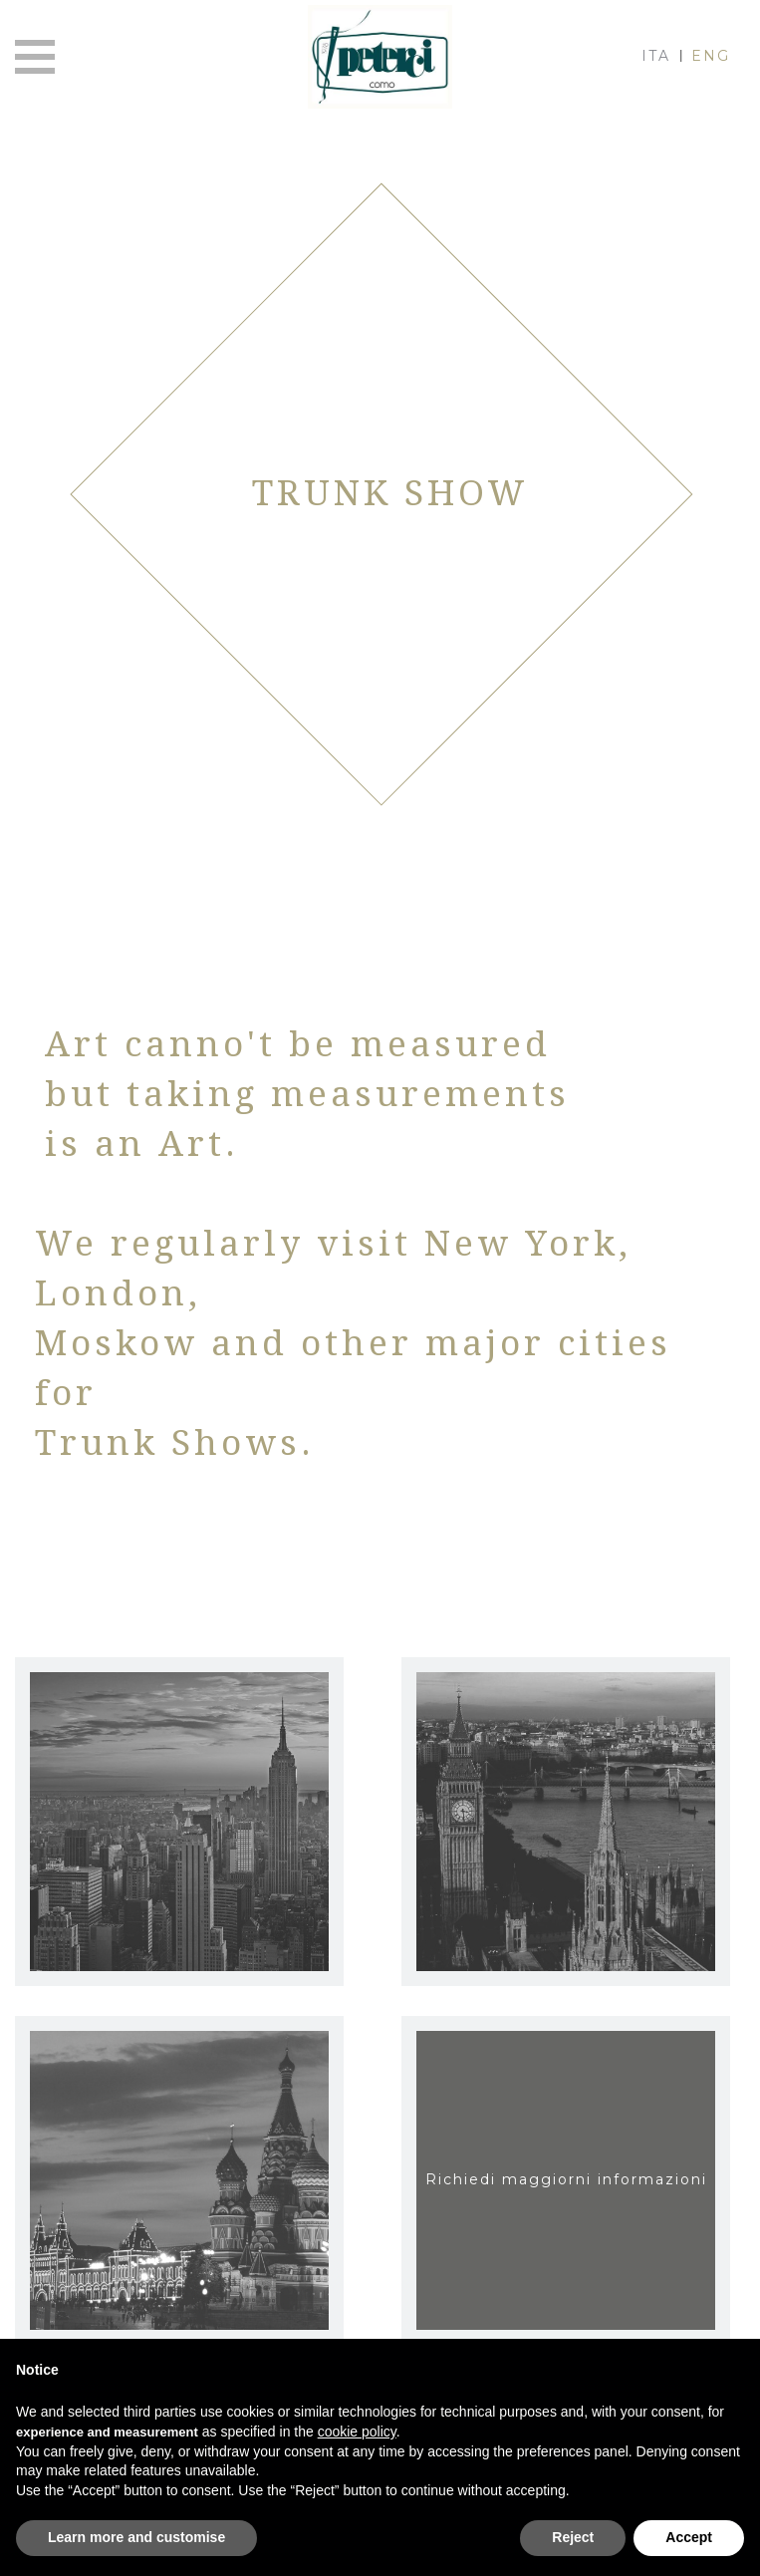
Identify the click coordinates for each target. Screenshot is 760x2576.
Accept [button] (688, 2537)
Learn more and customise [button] (136, 2537)
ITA (655, 56)
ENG (710, 56)
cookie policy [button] (357, 2431)
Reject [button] (573, 2537)
